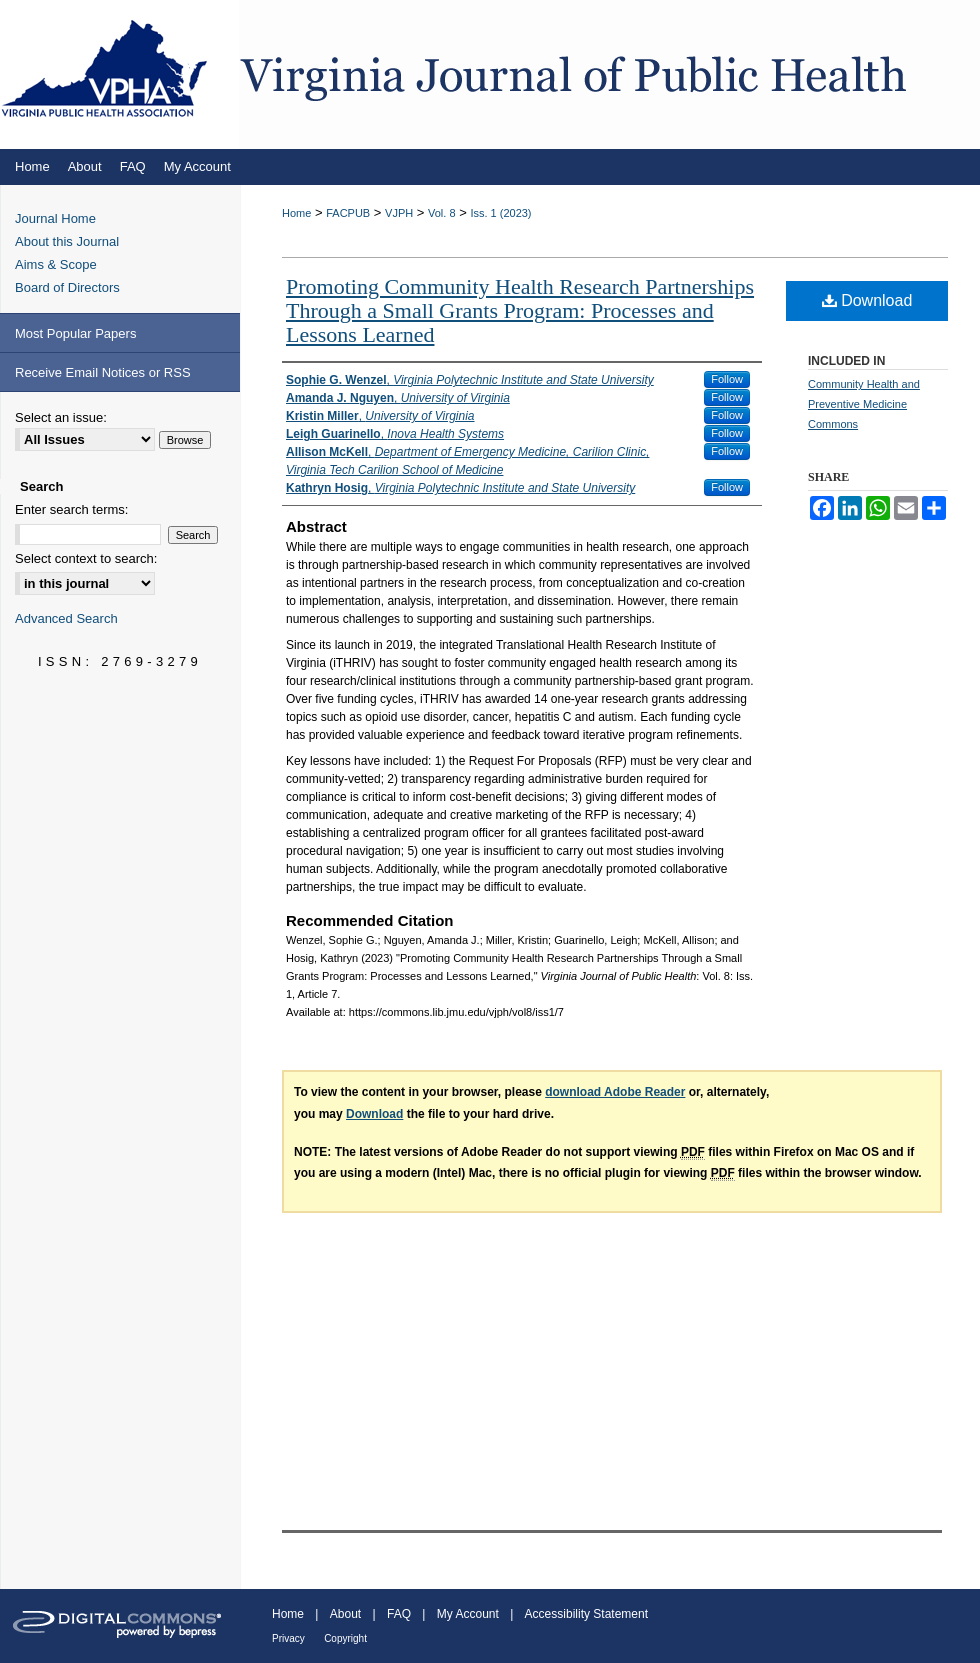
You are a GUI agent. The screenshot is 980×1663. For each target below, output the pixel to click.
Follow (727, 379)
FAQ (399, 1614)
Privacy (288, 1638)
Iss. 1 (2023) (500, 213)
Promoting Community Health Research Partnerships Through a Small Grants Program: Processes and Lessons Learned (520, 310)
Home (296, 213)
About (345, 1614)
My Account (468, 1614)
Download (867, 300)
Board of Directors (67, 287)
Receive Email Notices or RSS (103, 372)
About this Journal (67, 241)
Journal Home (55, 218)
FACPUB (348, 213)
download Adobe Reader (615, 1092)
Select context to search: (86, 558)
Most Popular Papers (75, 333)
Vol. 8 (442, 213)
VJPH (399, 213)
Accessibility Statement (586, 1614)
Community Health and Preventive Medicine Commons (864, 404)
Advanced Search (66, 618)
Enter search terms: (71, 509)
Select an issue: (61, 417)
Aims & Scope (56, 264)
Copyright (345, 1638)
